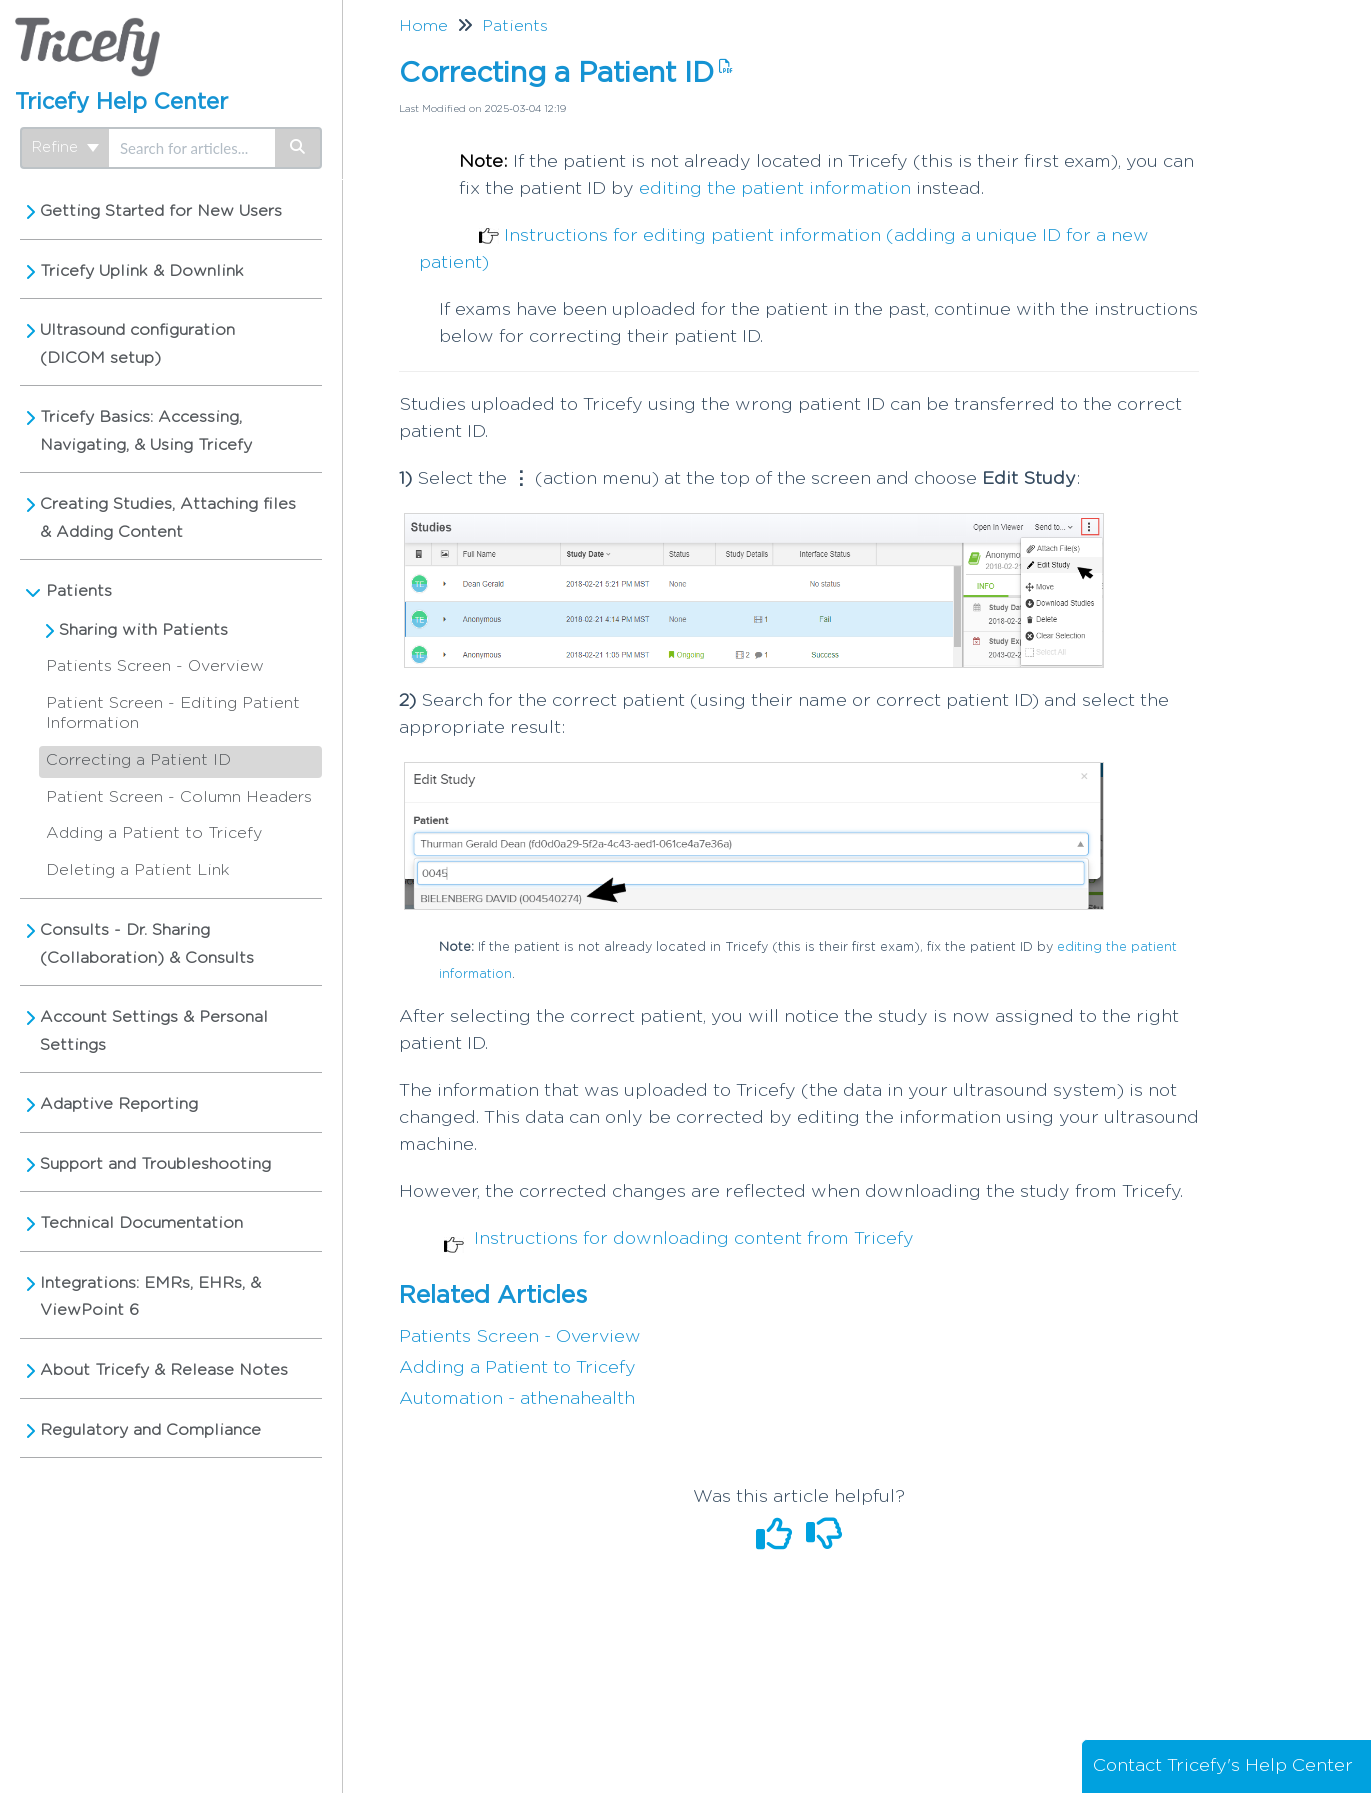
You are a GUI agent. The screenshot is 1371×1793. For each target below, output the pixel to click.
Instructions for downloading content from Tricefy (694, 1239)
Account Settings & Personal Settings (154, 1031)
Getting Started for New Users (161, 211)
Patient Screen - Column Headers (179, 797)
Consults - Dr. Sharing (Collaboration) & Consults (147, 944)
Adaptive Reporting (119, 1104)
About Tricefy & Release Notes (164, 1370)
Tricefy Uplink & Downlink (142, 271)
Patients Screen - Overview (155, 666)
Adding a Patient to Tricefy (154, 833)
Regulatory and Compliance (150, 1430)
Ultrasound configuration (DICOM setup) (137, 344)
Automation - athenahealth (517, 1399)
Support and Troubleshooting (155, 1164)
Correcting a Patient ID (138, 760)
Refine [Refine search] (65, 147)
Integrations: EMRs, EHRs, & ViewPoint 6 (150, 1297)
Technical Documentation (141, 1223)
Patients (79, 591)
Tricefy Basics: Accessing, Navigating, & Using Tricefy (146, 431)
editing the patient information (775, 189)
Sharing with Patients (143, 630)
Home (423, 26)
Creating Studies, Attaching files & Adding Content (168, 518)
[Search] (298, 148)
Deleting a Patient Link (138, 870)
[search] (192, 148)
